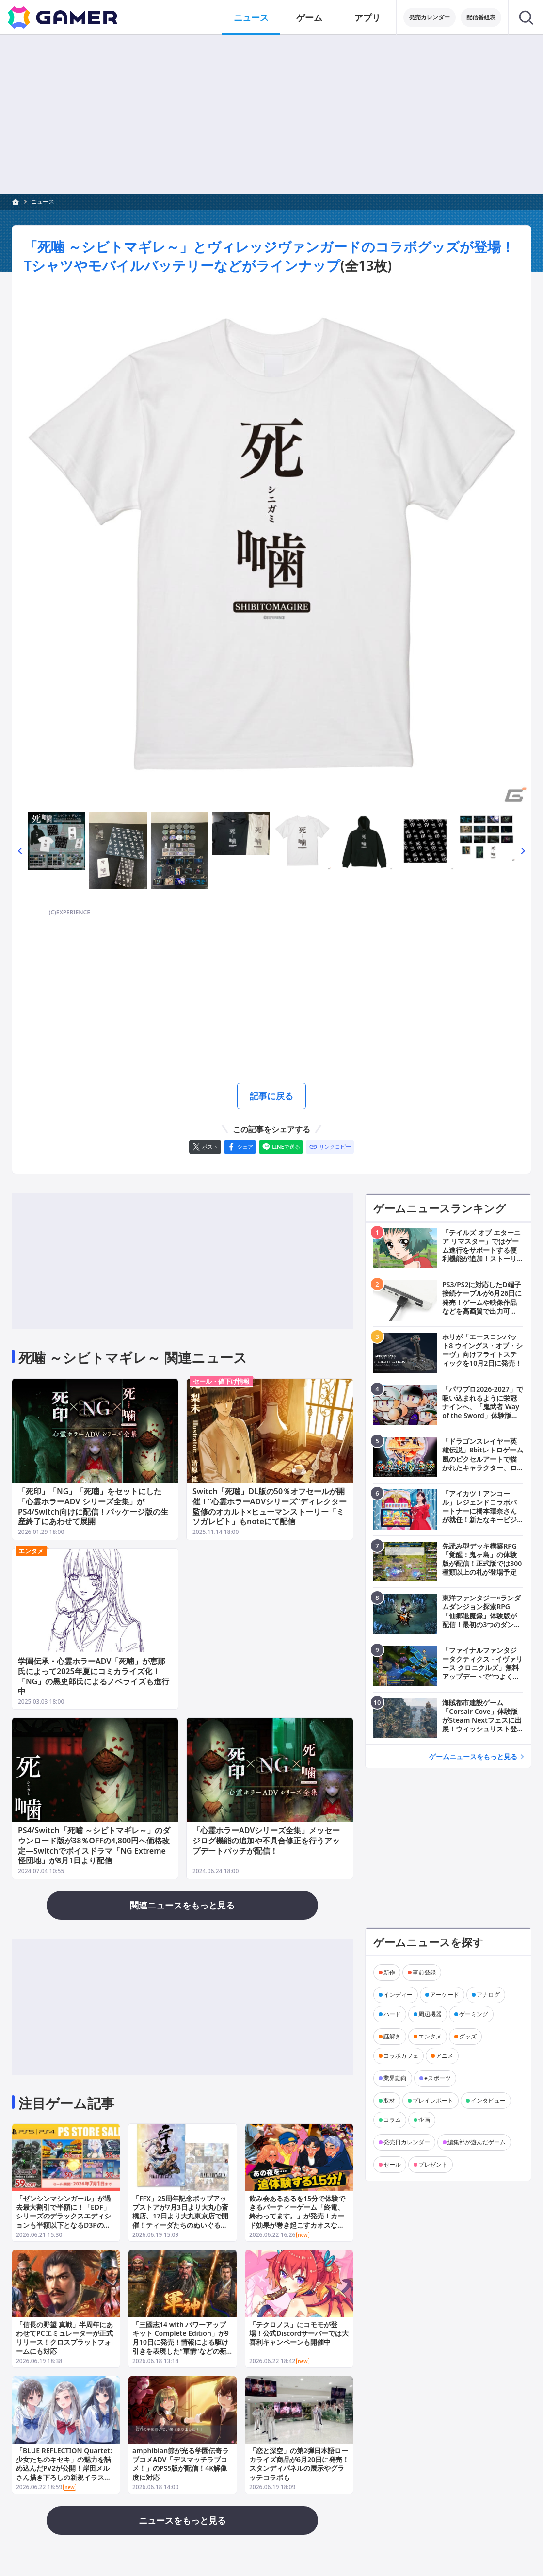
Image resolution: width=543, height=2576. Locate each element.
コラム (392, 2119)
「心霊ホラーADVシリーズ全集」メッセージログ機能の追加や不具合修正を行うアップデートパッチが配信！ (266, 1840)
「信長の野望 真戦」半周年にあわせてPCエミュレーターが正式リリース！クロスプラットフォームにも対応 (64, 2338)
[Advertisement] (271, 114)
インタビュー (488, 2100)
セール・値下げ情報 (221, 1381)
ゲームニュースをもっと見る (473, 1756)
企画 (424, 2119)
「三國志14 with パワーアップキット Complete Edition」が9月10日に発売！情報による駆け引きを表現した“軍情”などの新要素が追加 (180, 2342)
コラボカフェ (400, 2055)
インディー (398, 1994)
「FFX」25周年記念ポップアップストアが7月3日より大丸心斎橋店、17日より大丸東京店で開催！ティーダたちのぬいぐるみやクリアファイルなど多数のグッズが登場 (180, 2220)
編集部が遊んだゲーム (476, 2141)
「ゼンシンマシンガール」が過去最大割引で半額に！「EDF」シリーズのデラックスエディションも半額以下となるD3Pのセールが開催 (63, 2216)
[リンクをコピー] (330, 1147)
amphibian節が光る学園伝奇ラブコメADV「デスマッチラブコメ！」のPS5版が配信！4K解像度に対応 (180, 2464)
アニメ (444, 2055)
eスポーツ (437, 2077)
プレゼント (432, 2164)
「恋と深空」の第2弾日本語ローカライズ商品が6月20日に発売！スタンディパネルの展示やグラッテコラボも (299, 2464)
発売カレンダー (429, 17)
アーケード (444, 1994)
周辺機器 (430, 2013)
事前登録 (424, 1972)
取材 (389, 2100)
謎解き (392, 2036)
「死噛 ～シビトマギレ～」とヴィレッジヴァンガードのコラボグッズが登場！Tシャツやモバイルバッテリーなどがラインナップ (269, 256)
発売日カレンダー (406, 2141)
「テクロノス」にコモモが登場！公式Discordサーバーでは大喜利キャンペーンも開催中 (299, 2333)
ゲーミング (473, 2013)
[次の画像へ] (271, 546)
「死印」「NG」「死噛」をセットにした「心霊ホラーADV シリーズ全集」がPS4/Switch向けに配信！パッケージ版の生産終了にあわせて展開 (93, 1506)
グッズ (468, 2036)
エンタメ (31, 1550)
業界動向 (395, 2077)
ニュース (42, 201)
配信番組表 (480, 17)
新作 (389, 1972)
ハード (392, 2013)
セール (392, 2164)
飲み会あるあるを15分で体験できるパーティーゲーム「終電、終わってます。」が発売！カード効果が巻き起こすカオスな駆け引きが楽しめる (297, 2216)
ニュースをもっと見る (182, 2520)
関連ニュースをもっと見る (182, 1905)
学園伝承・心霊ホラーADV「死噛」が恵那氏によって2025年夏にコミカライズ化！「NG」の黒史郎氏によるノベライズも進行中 (93, 1675)
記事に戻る (271, 1096)
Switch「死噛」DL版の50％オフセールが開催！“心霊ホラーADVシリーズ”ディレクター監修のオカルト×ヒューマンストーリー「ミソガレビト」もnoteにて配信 (269, 1506)
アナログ (488, 1994)
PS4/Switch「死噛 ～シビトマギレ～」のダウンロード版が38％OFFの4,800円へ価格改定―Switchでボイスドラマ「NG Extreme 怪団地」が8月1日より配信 (94, 1845)
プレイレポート (433, 2100)
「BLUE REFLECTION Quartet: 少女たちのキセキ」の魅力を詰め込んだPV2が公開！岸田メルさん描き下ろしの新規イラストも (64, 2468)
